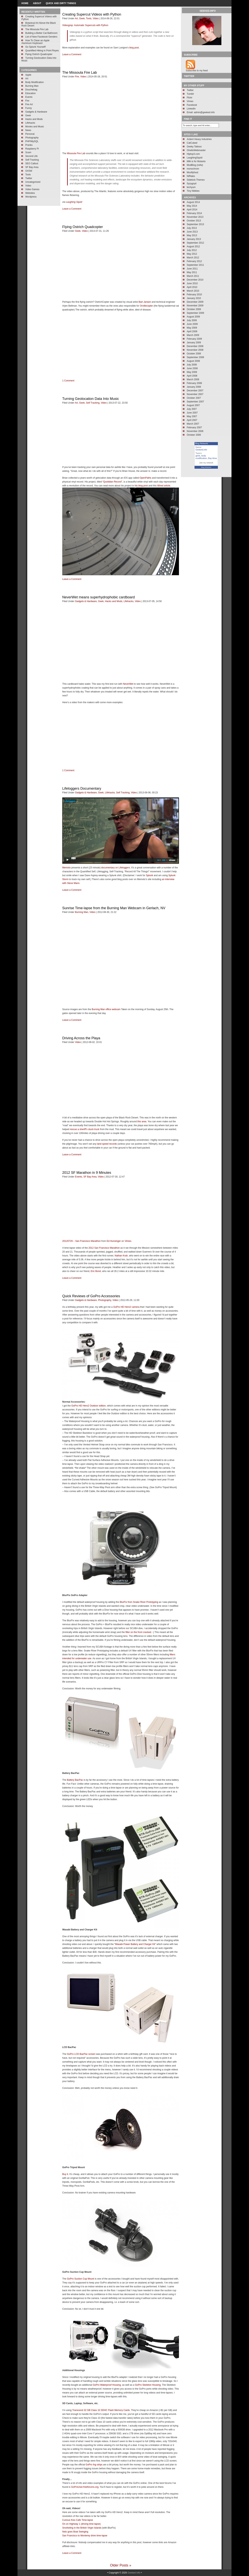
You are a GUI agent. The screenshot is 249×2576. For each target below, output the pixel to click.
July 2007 (192, 409)
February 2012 (194, 261)
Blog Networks (206, 467)
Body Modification (34, 82)
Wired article (163, 485)
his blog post (141, 485)
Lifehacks (30, 123)
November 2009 (195, 305)
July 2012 (192, 250)
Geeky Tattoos (194, 146)
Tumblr (190, 94)
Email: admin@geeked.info (201, 112)
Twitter (28, 178)
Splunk (149, 875)
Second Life (31, 156)
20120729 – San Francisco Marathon (81, 1241)
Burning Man (32, 86)
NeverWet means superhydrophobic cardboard (98, 597)
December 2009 (195, 302)
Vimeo (128, 1241)
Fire (27, 100)
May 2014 (192, 206)
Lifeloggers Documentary (81, 788)
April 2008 (192, 375)
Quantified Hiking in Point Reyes (42, 50)
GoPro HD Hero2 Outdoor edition (88, 1405)
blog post (134, 47)
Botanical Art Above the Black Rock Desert (38, 24)
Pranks (28, 145)
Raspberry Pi (32, 148)
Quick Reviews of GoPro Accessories (91, 1296)
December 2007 (195, 390)
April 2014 (192, 209)
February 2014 (194, 213)
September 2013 (195, 224)
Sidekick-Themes (196, 179)
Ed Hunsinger (114, 1241)
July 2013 (192, 228)
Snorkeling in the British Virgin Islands (81, 2527)
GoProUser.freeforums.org (84, 2487)
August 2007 (193, 405)
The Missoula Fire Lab (36, 29)
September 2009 (195, 313)
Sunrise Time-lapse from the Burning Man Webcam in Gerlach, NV (113, 908)
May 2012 (192, 254)
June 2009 (192, 324)
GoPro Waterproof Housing (107, 2385)
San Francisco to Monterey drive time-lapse (84, 2535)
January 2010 (194, 298)
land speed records (107, 1143)
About (37, 3)
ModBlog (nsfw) (195, 165)
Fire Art (29, 104)
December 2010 (195, 279)
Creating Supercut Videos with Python (39, 18)
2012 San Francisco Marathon (104, 1247)
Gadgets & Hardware (36, 111)
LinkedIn (191, 108)
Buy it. (65, 2174)
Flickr (189, 97)
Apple (28, 74)
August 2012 (193, 246)
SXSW (28, 171)
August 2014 (193, 202)
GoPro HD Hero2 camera (126, 1307)
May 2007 (192, 416)
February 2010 (194, 294)
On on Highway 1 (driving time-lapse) (81, 2524)
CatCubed (192, 143)
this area (141, 1121)
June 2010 (192, 283)
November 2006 (195, 431)
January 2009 (194, 342)
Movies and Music (34, 126)
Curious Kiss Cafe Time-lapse (77, 2520)
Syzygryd (191, 183)
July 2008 (192, 364)
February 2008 (194, 383)
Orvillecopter (146, 305)
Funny (28, 108)
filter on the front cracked (138, 1632)
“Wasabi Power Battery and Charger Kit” (135, 1944)
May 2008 (192, 372)
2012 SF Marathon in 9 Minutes (86, 1173)
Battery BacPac (75, 1780)
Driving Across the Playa (81, 1038)
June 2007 (192, 412)
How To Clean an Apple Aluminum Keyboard (35, 42)
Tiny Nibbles (193, 191)
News (28, 130)
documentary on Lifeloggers (115, 867)
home (24, 3)
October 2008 (194, 353)
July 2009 (192, 320)
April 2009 (192, 331)
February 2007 (194, 427)
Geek (28, 115)
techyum (191, 187)
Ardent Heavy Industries (199, 139)
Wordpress (31, 196)
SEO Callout (31, 163)
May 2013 (192, 235)
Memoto (66, 867)
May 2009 (192, 327)
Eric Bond (96, 1271)
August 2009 (193, 316)
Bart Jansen (145, 302)
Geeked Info (134, 2572)
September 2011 (195, 265)
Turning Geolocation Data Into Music (38, 59)
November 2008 (195, 350)
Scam (28, 152)
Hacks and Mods (34, 119)
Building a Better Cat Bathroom (41, 33)
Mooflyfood (192, 172)
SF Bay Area (31, 167)
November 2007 (195, 394)
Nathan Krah (121, 1255)
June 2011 (192, 268)
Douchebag (31, 89)
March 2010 (193, 290)
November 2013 (195, 217)
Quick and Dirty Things (61, 3)
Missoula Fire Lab (76, 153)
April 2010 (192, 287)
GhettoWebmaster (196, 150)
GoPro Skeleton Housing (148, 2385)
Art (26, 78)
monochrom (193, 168)
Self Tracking (32, 159)
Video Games (32, 189)
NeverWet (128, 684)
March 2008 (193, 379)
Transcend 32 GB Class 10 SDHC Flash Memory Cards (101, 2410)
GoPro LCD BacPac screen (81, 2054)
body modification (201, 457)
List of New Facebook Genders (41, 36)
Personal (29, 134)
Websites (30, 193)
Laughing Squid (74, 202)
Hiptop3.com (193, 154)
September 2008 (195, 357)
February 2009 (194, 338)
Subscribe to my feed (197, 70)
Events (28, 97)
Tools (28, 174)
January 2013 (194, 239)
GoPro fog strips (94, 2464)
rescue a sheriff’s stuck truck (84, 1129)
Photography (32, 137)
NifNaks (191, 176)
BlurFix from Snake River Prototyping (139, 1602)
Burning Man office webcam (106, 1009)
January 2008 (194, 386)
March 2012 (193, 257)
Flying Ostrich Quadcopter (38, 54)
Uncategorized (32, 182)
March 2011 (193, 276)
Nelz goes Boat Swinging (75, 2531)
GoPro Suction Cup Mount (80, 2278)
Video (28, 185)
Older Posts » (120, 2565)
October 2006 (194, 435)
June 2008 (192, 368)
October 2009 (194, 309)
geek (198, 456)
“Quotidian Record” (112, 481)
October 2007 (194, 398)
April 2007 (192, 420)
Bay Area (212, 458)
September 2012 (195, 242)
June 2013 (192, 231)
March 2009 (193, 335)
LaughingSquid (194, 157)
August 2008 (193, 361)
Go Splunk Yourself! (35, 46)
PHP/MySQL (32, 141)
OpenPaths (145, 477)
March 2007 (193, 423)
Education (30, 93)
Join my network (206, 463)
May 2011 (192, 272)
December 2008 (195, 346)
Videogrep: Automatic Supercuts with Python (85, 25)
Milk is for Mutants (196, 161)
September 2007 (195, 401)
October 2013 (194, 220)
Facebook (192, 105)
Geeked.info (201, 449)
